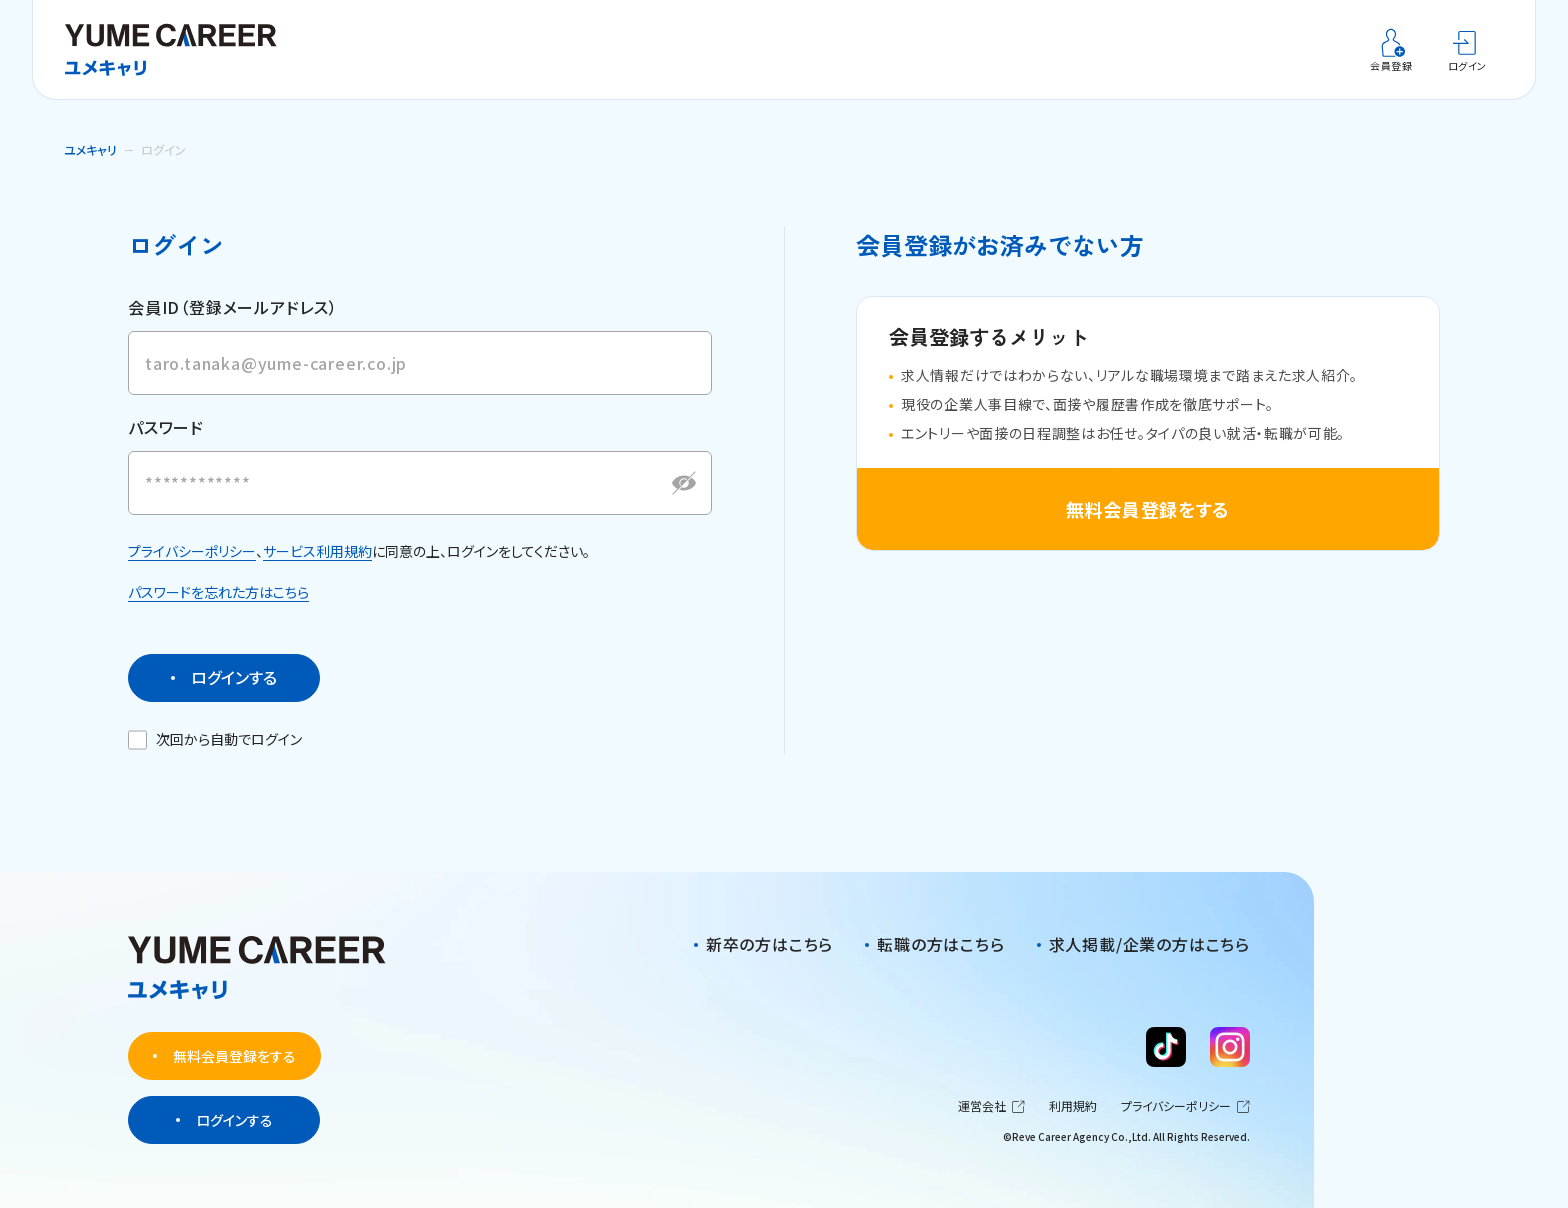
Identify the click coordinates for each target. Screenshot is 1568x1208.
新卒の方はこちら (769, 945)
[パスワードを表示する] (684, 501)
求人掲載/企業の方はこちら (1149, 945)
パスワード (166, 446)
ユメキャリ (90, 149)
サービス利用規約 (317, 569)
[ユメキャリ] (178, 50)
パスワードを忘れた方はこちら (218, 611)
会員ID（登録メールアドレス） (233, 307)
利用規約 (1073, 1107)
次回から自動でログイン (216, 758)
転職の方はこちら (940, 945)
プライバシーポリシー (192, 569)
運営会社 (991, 1106)
